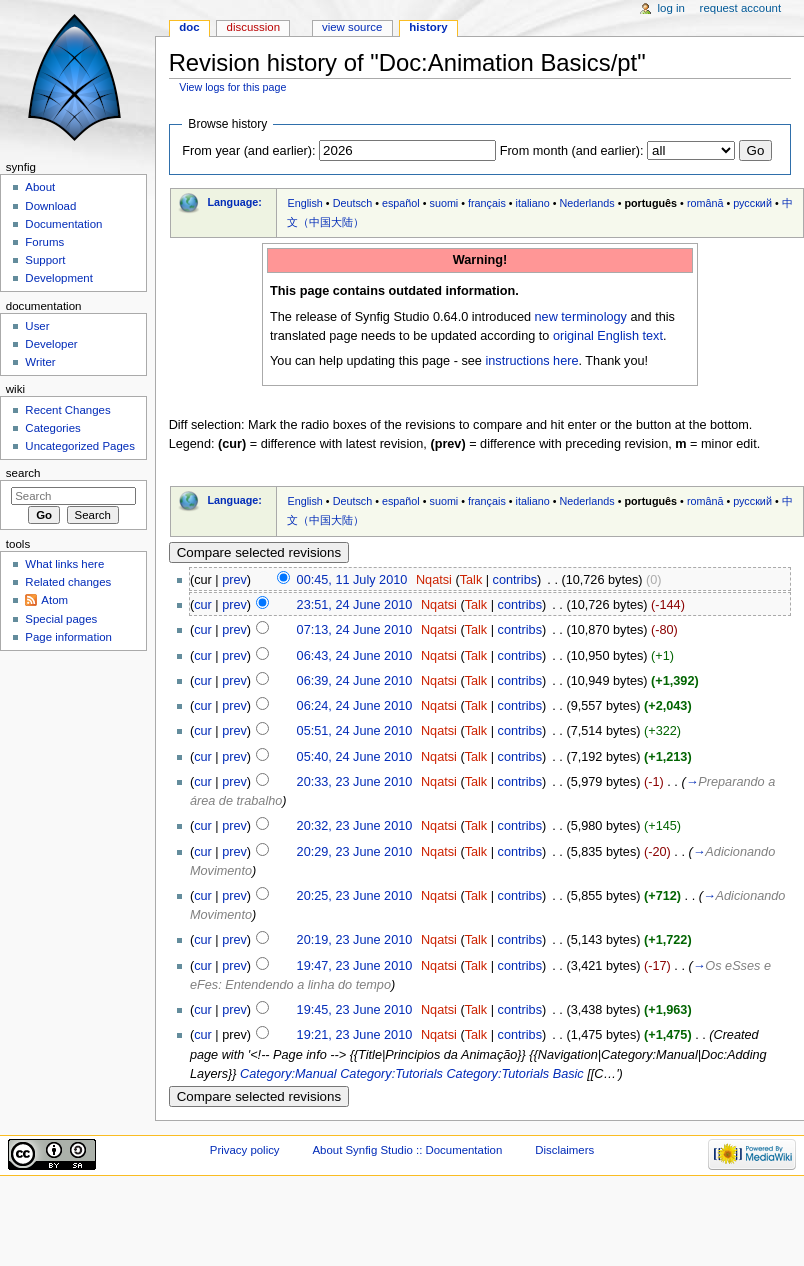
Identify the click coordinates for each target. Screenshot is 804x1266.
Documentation (63, 224)
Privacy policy (245, 1150)
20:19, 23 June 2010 (355, 940)
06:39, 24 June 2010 (355, 681)
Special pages (61, 619)
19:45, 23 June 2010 (355, 1010)
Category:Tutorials (391, 1074)
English (304, 203)
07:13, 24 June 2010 (355, 630)
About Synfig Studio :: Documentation (407, 1150)
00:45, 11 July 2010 (352, 580)
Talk (471, 580)
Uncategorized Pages (80, 446)
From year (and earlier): (248, 151)
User (37, 326)
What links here (64, 564)
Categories (52, 428)
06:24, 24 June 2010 (355, 706)
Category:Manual (288, 1074)
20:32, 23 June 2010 (355, 826)
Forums (44, 242)
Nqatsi (434, 580)
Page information (68, 637)
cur (203, 605)
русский (752, 203)
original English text (608, 336)
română (705, 203)
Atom (54, 600)
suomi (444, 203)
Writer (40, 362)
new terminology (581, 317)
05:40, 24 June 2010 (355, 757)
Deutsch (353, 203)
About (40, 187)
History (428, 27)
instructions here (531, 361)
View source (352, 27)
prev (234, 580)
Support (45, 260)
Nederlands (587, 203)
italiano (533, 203)
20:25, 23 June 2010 (355, 896)
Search (23, 473)
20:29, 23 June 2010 (355, 852)
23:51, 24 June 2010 (355, 605)
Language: (234, 202)
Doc (189, 27)
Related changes (68, 582)
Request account (741, 8)
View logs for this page (232, 87)
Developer (51, 344)
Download (50, 206)
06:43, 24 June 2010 (355, 656)
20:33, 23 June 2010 (355, 782)
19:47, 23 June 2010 (355, 966)
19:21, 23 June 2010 (355, 1035)
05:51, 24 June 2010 (355, 731)
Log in (671, 8)
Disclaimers (564, 1150)
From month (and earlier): (572, 151)
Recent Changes (67, 410)
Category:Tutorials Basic (514, 1074)
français (487, 203)
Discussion (253, 27)
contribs (515, 580)
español (401, 203)
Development (58, 278)
